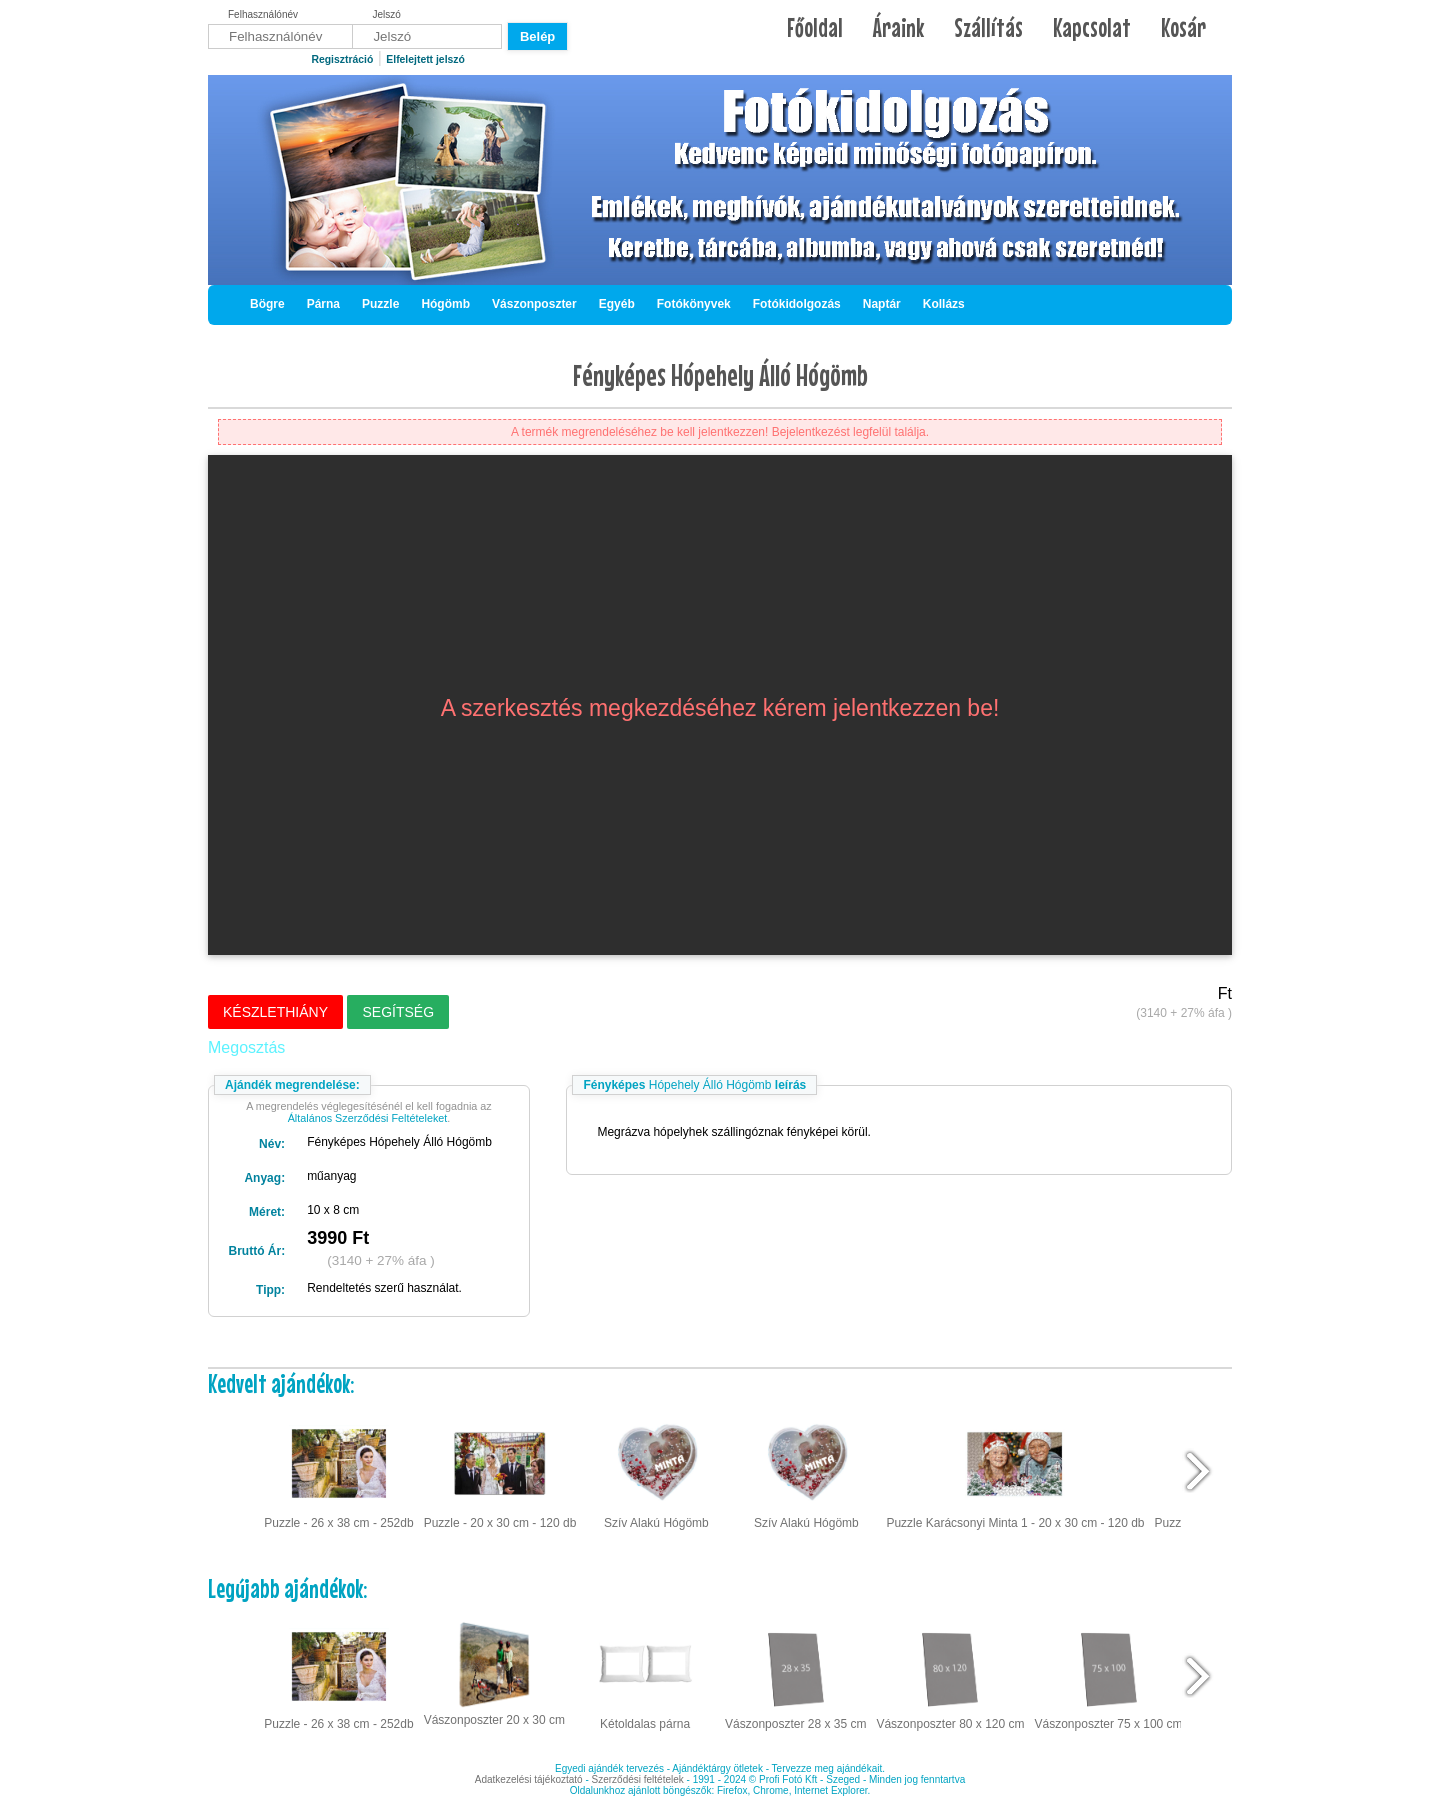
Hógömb (445, 304)
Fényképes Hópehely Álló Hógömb (720, 375)
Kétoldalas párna (645, 1674)
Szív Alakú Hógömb (656, 1472)
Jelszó (387, 14)
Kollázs (944, 304)
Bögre (267, 304)
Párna (323, 304)
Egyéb (617, 304)
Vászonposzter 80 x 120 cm (950, 1674)
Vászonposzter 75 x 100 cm (1109, 1674)
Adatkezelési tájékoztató (529, 1779)
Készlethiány (275, 1012)
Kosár (1183, 27)
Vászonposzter (534, 304)
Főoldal (815, 27)
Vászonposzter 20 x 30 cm (494, 1672)
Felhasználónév (263, 14)
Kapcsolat (1092, 27)
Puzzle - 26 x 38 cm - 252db (338, 1472)
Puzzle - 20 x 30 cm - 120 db (500, 1472)
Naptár (882, 304)
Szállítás (988, 27)
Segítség (398, 1012)
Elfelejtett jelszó (425, 59)
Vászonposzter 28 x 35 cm (795, 1674)
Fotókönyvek (694, 304)
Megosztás (246, 1047)
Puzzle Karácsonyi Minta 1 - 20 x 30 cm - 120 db (1015, 1472)
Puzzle (380, 304)
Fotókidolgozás (797, 304)
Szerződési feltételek (638, 1779)
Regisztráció (342, 59)
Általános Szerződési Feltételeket (368, 1118)
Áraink (898, 27)
